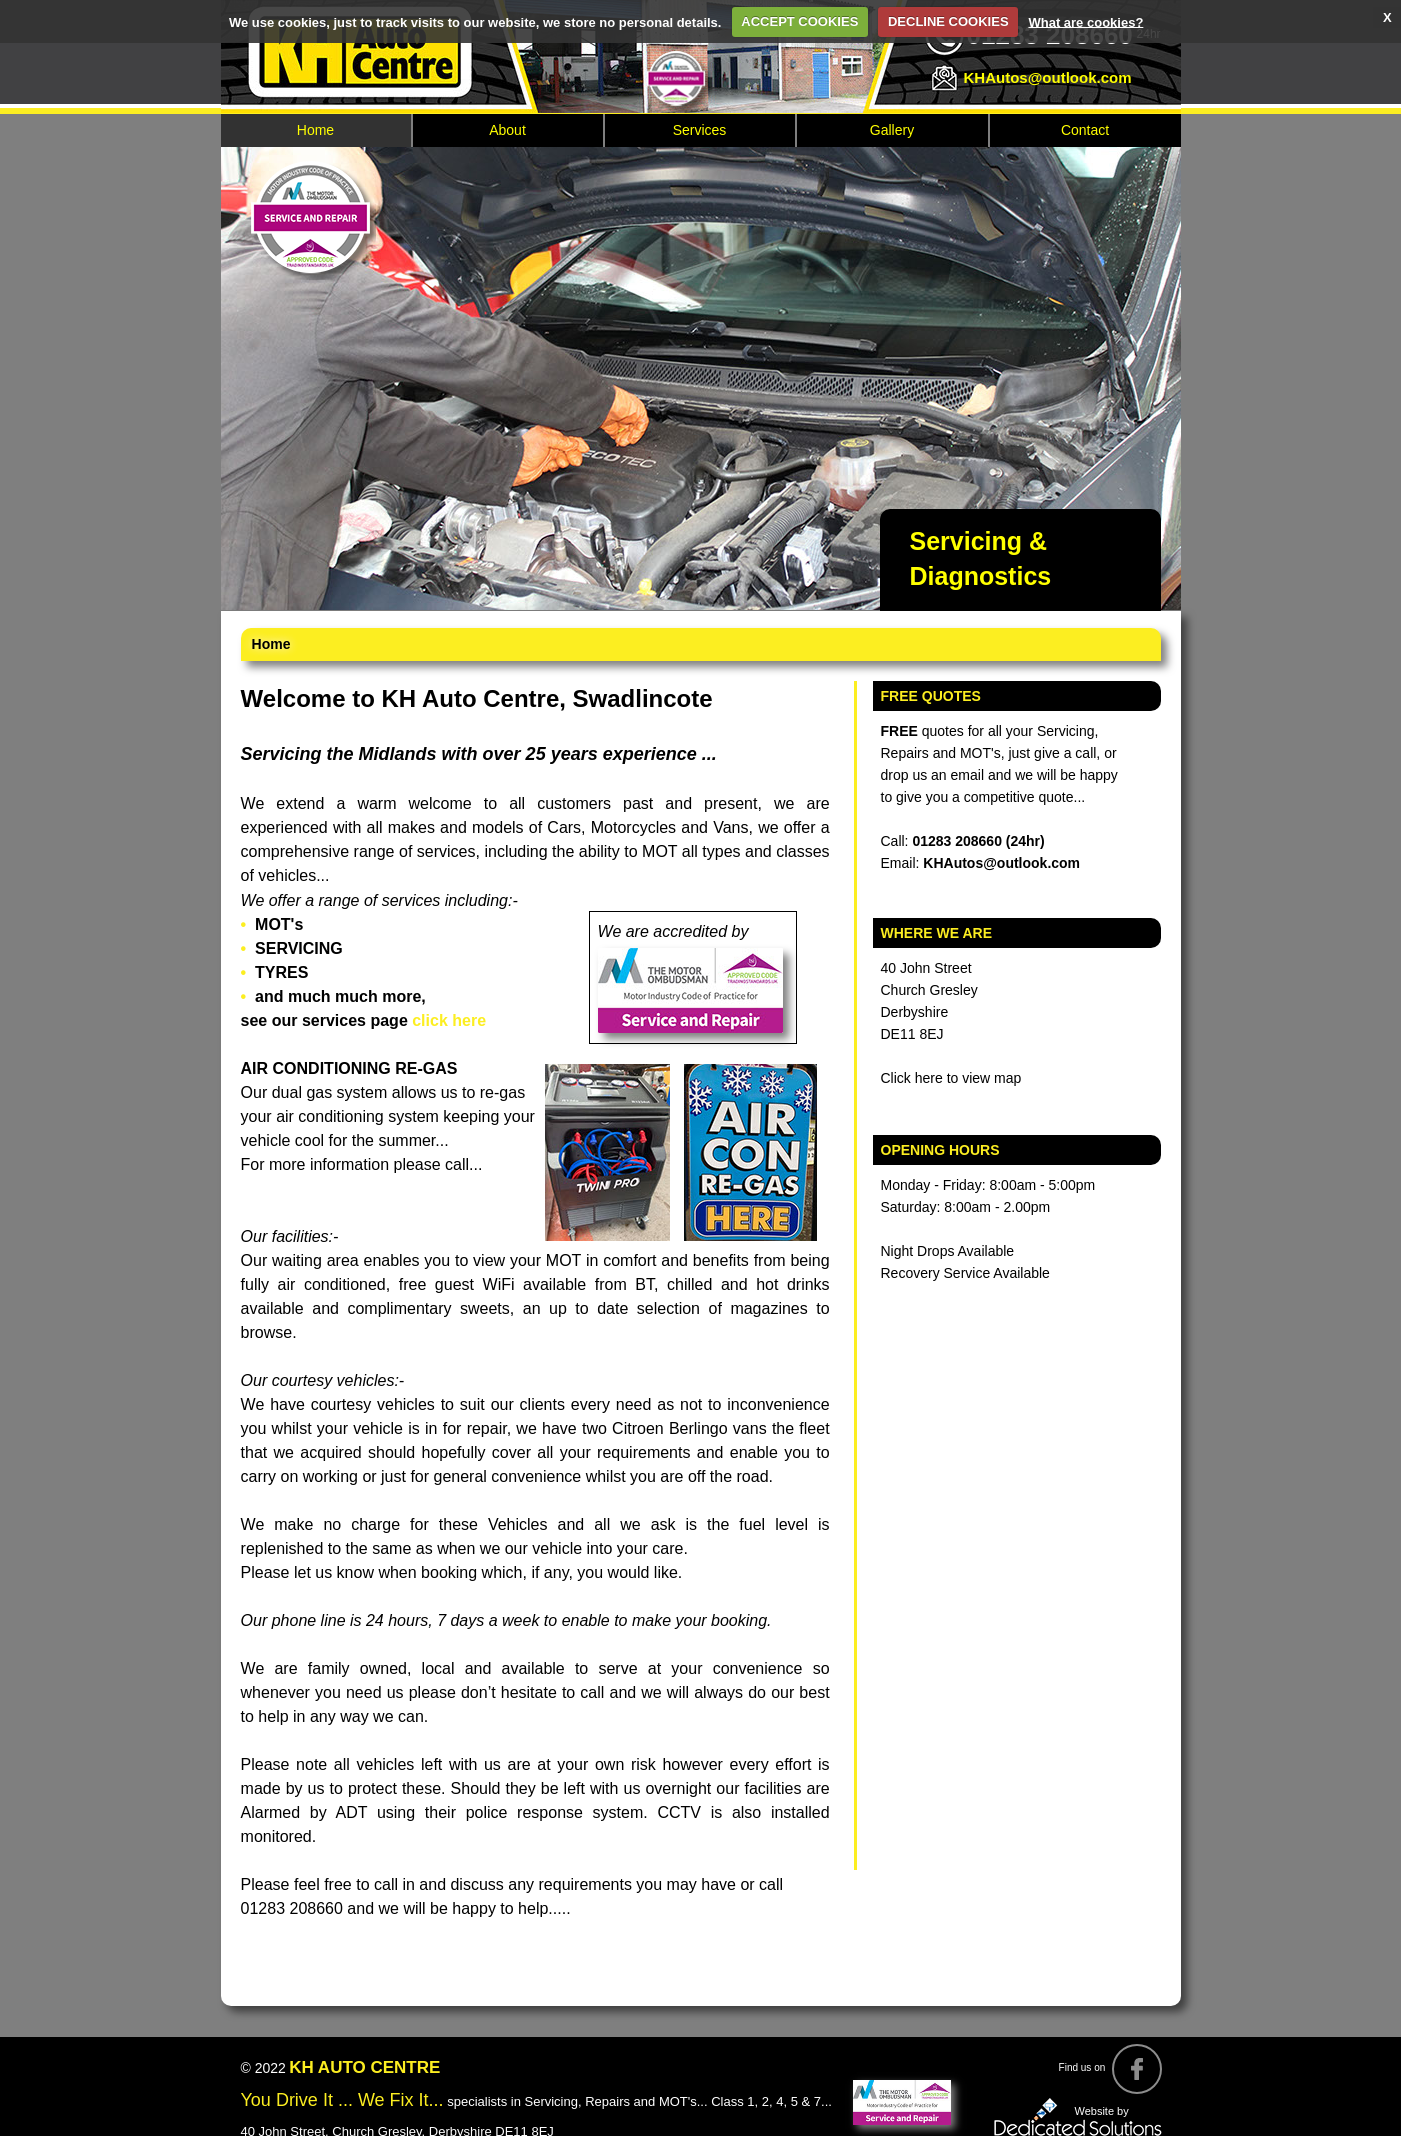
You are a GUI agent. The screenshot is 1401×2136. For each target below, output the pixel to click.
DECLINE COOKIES (948, 21)
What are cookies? (1085, 21)
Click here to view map (951, 1078)
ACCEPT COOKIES (799, 21)
